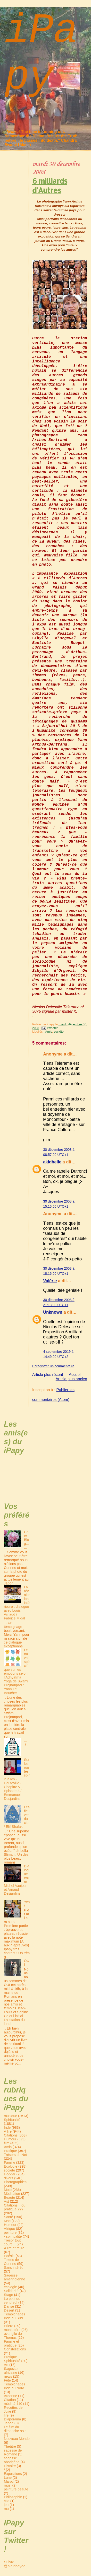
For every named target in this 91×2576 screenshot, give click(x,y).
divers (8, 2178)
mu (6, 2509)
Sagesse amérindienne (14, 2277)
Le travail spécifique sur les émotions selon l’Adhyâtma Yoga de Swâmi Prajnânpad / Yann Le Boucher (17, 1671)
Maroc (9, 2481)
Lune (8, 2477)
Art (6, 2365)
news (8, 2376)
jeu (6, 2505)
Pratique (10, 2151)
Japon (8, 2423)
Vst (6, 2201)
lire (6, 2415)
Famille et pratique (11, 2343)
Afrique (9, 2229)
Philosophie (13, 2497)
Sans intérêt (13, 2267)
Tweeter (52, 1028)
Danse (9, 2306)
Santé (8, 2217)
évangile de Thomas (13, 2335)
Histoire (10, 2466)
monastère (12, 2330)
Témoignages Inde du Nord (14, 2386)
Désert (9, 2310)
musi (7, 2485)
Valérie (50, 1280)
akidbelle (52, 1162)
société (59, 1031)
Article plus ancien (71, 1379)
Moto (8, 2190)
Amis (48, 1031)
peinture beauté (16, 2489)
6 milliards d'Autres (49, 185)
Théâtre (10, 2446)
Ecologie (10, 2166)
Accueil (75, 1374)
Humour (10, 2139)
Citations (10, 2135)
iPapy (41, 54)
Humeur (10, 2225)
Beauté (9, 2197)
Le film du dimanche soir (15, 2429)
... (25, 1740)
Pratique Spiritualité (12, 2359)
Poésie (9, 2256)
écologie (10, 2287)
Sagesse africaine (10, 2370)
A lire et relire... (15, 2248)
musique (10, 2116)
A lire (8, 2131)
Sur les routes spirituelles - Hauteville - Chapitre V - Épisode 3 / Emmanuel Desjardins (17, 1779)
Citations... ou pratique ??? (14, 2207)
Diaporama (12, 2419)
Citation (10, 2400)
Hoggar (9, 2174)
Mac (7, 2221)
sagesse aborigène (11, 2460)
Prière (8, 2326)
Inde (7, 2127)
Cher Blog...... (26, 1539)
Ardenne (10, 2396)
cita (6, 2501)
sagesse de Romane (13, 2452)
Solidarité (11, 2291)
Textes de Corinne (11, 2262)
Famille (9, 2162)
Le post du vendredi (12, 2300)
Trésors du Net (15, 2155)
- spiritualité (13, 2236)
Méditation (12, 2194)
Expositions (13, 2474)
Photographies (15, 2182)
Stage (8, 2295)
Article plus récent (47, 1374)
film (6, 2143)
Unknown (52, 1312)
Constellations (15, 2349)
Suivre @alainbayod (14, 2564)
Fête (7, 2380)
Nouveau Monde (17, 2439)
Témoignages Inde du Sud (14, 2316)
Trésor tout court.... (12, 2242)
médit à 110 (13, 2404)
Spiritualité (12, 2120)
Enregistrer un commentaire (53, 1366)
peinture (10, 2232)
